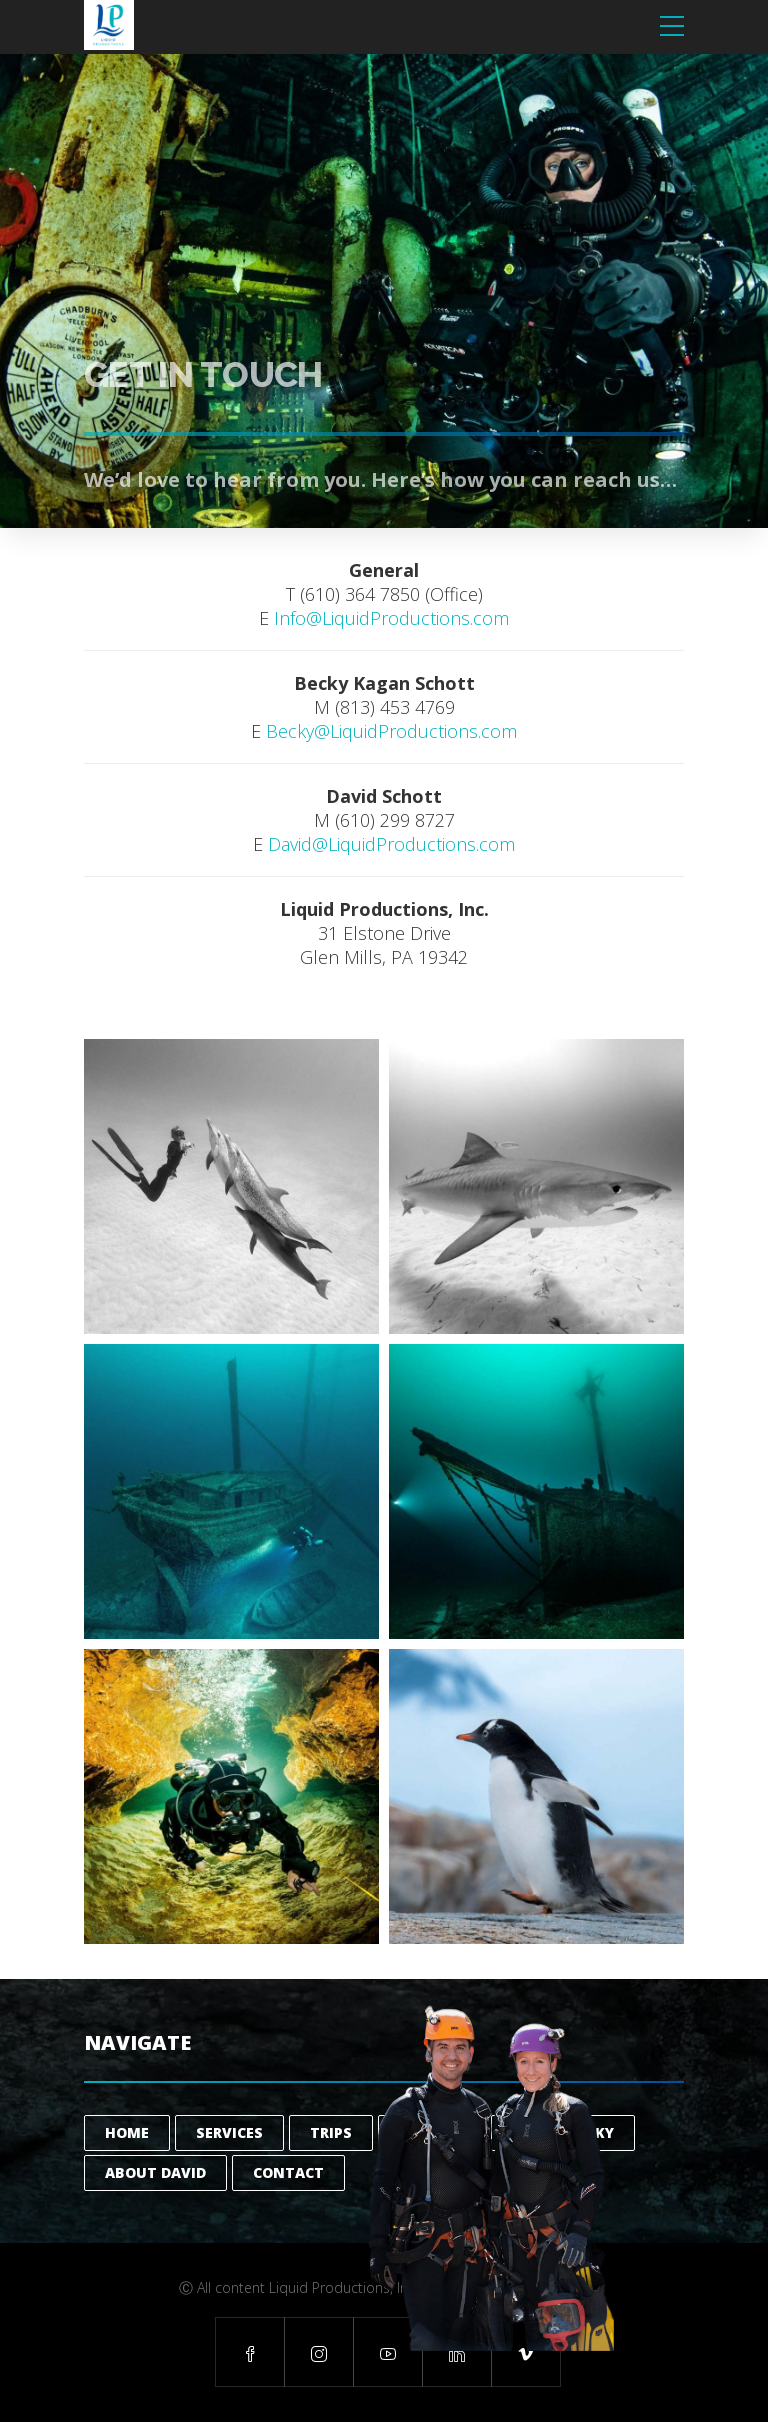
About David (155, 2172)
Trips (331, 2132)
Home (127, 2132)
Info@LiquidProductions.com (391, 618)
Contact (288, 2172)
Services (229, 2132)
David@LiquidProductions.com (391, 844)
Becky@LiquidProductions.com (391, 731)
